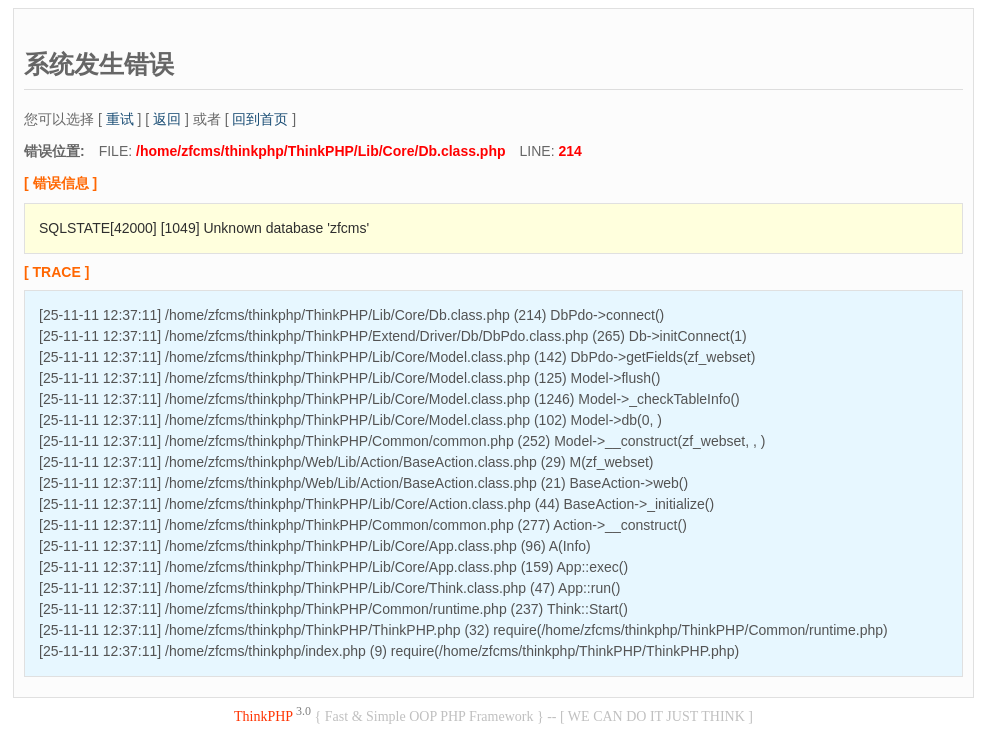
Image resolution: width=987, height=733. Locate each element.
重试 (120, 119)
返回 (167, 119)
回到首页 (260, 119)
